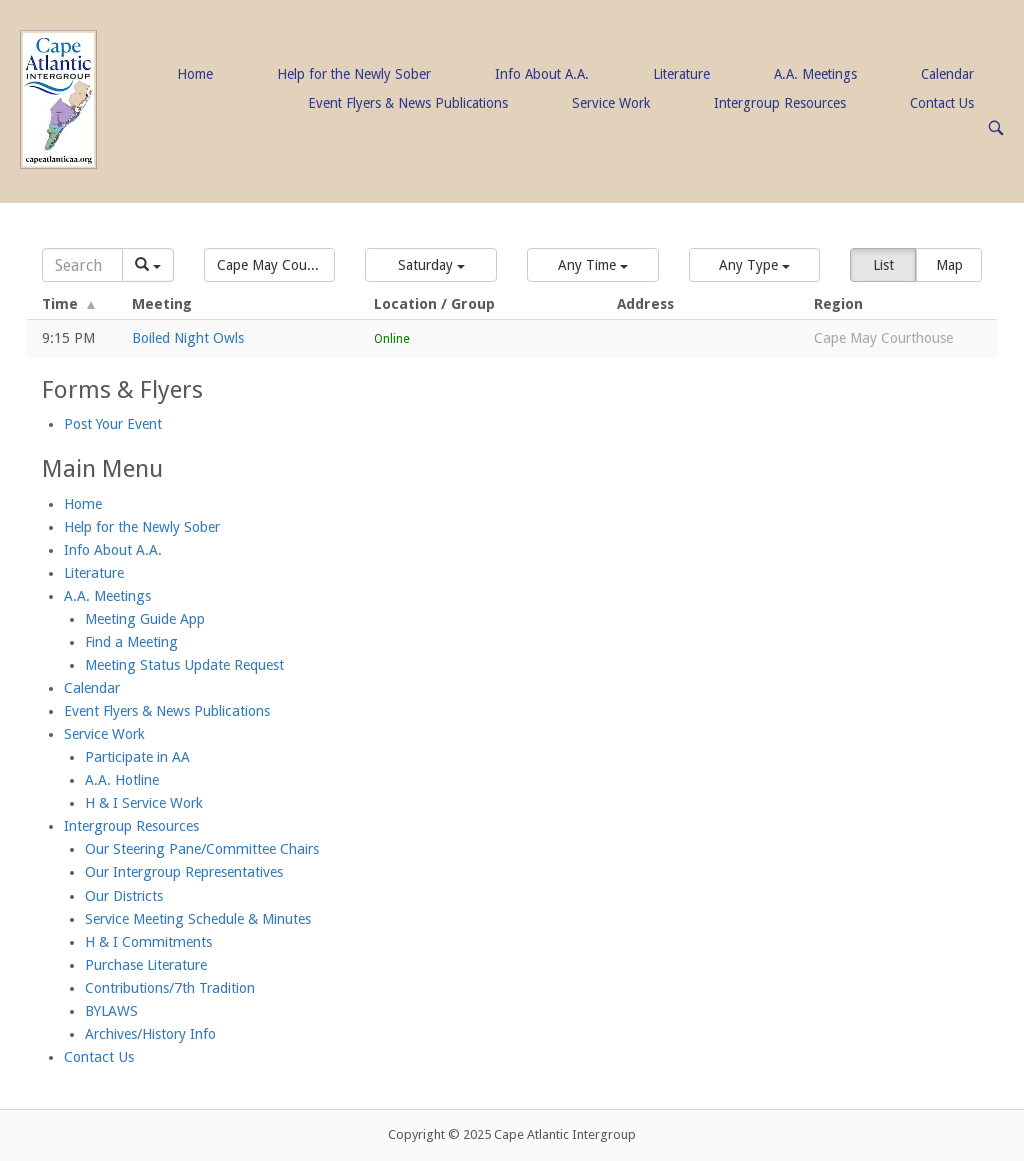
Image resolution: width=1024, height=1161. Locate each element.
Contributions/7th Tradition (170, 988)
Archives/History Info (150, 1034)
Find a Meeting (131, 642)
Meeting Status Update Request (184, 665)
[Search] (82, 265)
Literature (681, 74)
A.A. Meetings (815, 74)
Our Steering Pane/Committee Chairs (202, 849)
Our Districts (124, 896)
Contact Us (942, 103)
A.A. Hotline (122, 780)
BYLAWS (111, 1011)
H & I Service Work (144, 803)
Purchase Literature (146, 965)
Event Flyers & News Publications (408, 103)
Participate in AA (137, 757)
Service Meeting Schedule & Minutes (198, 919)
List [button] (883, 265)
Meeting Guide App (145, 619)
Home (195, 74)
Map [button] (949, 265)
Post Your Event (113, 424)
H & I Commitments (148, 942)
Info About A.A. (542, 74)
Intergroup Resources (780, 103)
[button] (270, 265)
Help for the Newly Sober (354, 74)
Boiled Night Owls (188, 338)
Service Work (611, 103)
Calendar (947, 74)
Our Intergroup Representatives (184, 872)
